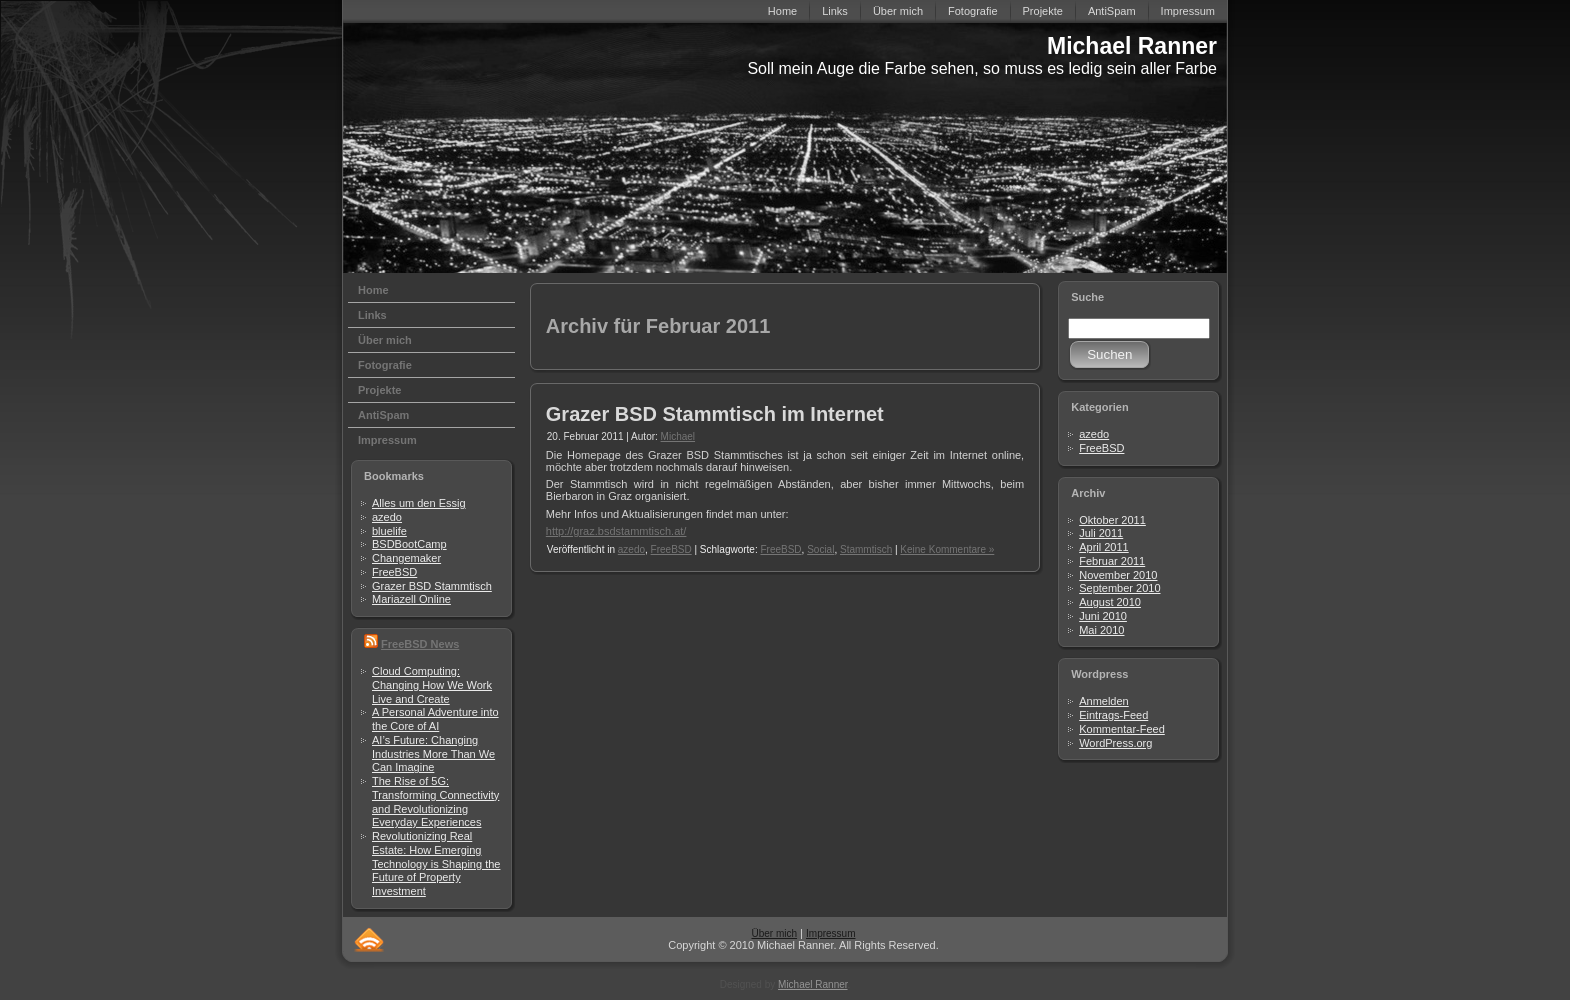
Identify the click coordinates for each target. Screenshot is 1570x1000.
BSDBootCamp (409, 544)
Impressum (830, 933)
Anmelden (1104, 701)
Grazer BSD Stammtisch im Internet (715, 414)
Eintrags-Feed (1113, 715)
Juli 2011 (1101, 533)
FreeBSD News (420, 644)
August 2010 (1110, 602)
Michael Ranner (1132, 46)
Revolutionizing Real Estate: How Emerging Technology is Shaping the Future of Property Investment (436, 863)
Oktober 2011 (1112, 520)
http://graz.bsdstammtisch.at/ (616, 531)
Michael (678, 436)
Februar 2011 (1112, 561)
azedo (387, 517)
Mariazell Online (411, 599)
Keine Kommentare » (947, 549)
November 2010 (1118, 575)
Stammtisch (866, 549)
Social (820, 549)
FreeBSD (394, 572)
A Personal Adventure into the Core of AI (435, 719)
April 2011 (1104, 547)
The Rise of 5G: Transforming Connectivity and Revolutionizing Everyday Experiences (435, 801)
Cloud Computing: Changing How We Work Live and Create (432, 685)
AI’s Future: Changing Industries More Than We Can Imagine (433, 754)
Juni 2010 (1103, 616)
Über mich (774, 933)
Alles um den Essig (419, 503)
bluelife (389, 531)
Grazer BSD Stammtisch (432, 586)
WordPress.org (1115, 743)
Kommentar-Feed (1122, 729)
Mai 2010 (1101, 630)
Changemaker (406, 558)
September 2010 (1119, 588)
